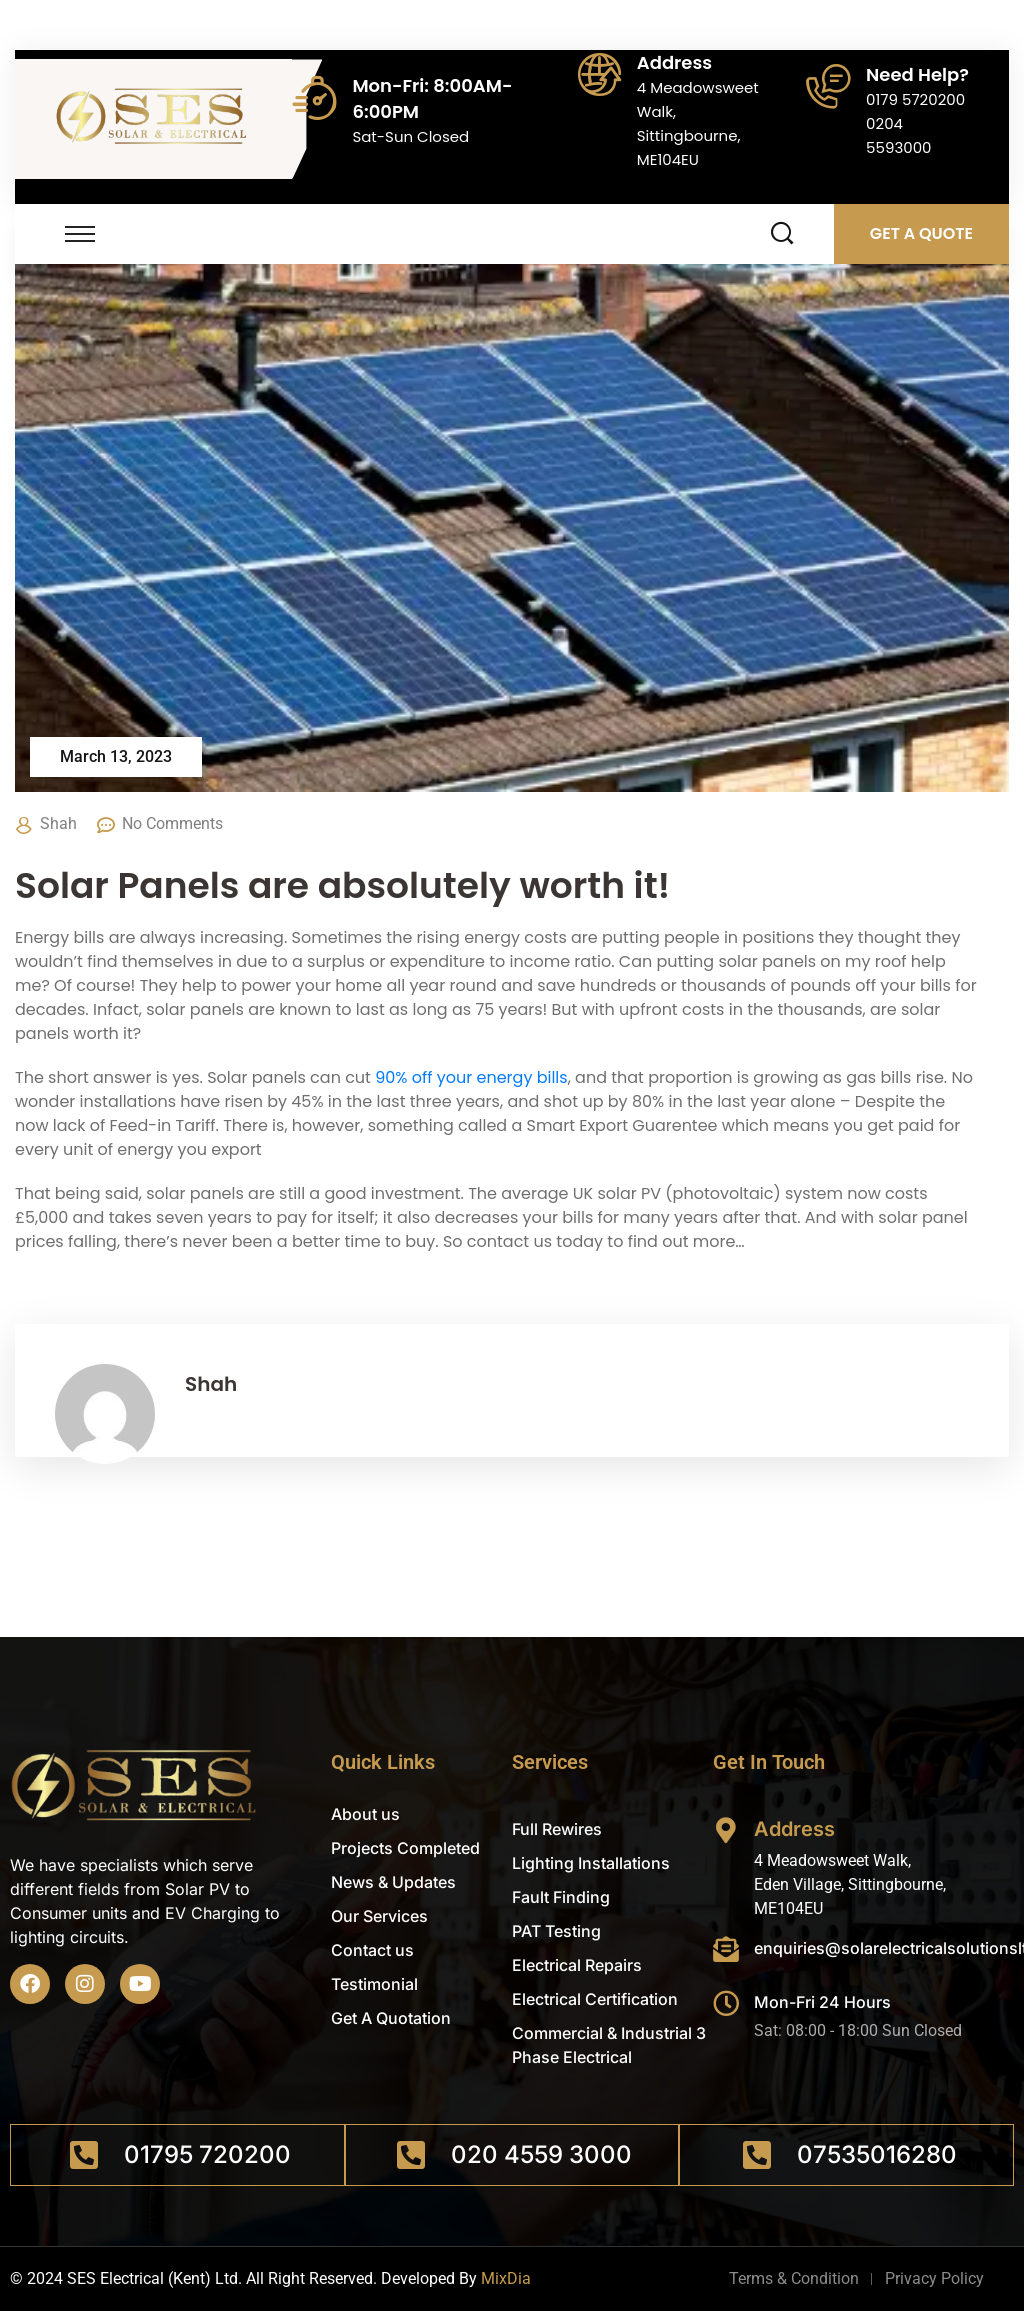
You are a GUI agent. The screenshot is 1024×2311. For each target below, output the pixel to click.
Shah (58, 823)
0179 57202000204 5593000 (915, 123)
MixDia (506, 2278)
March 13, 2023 (116, 756)
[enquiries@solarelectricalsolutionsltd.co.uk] (726, 1949)
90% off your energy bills (471, 1077)
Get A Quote (921, 233)
